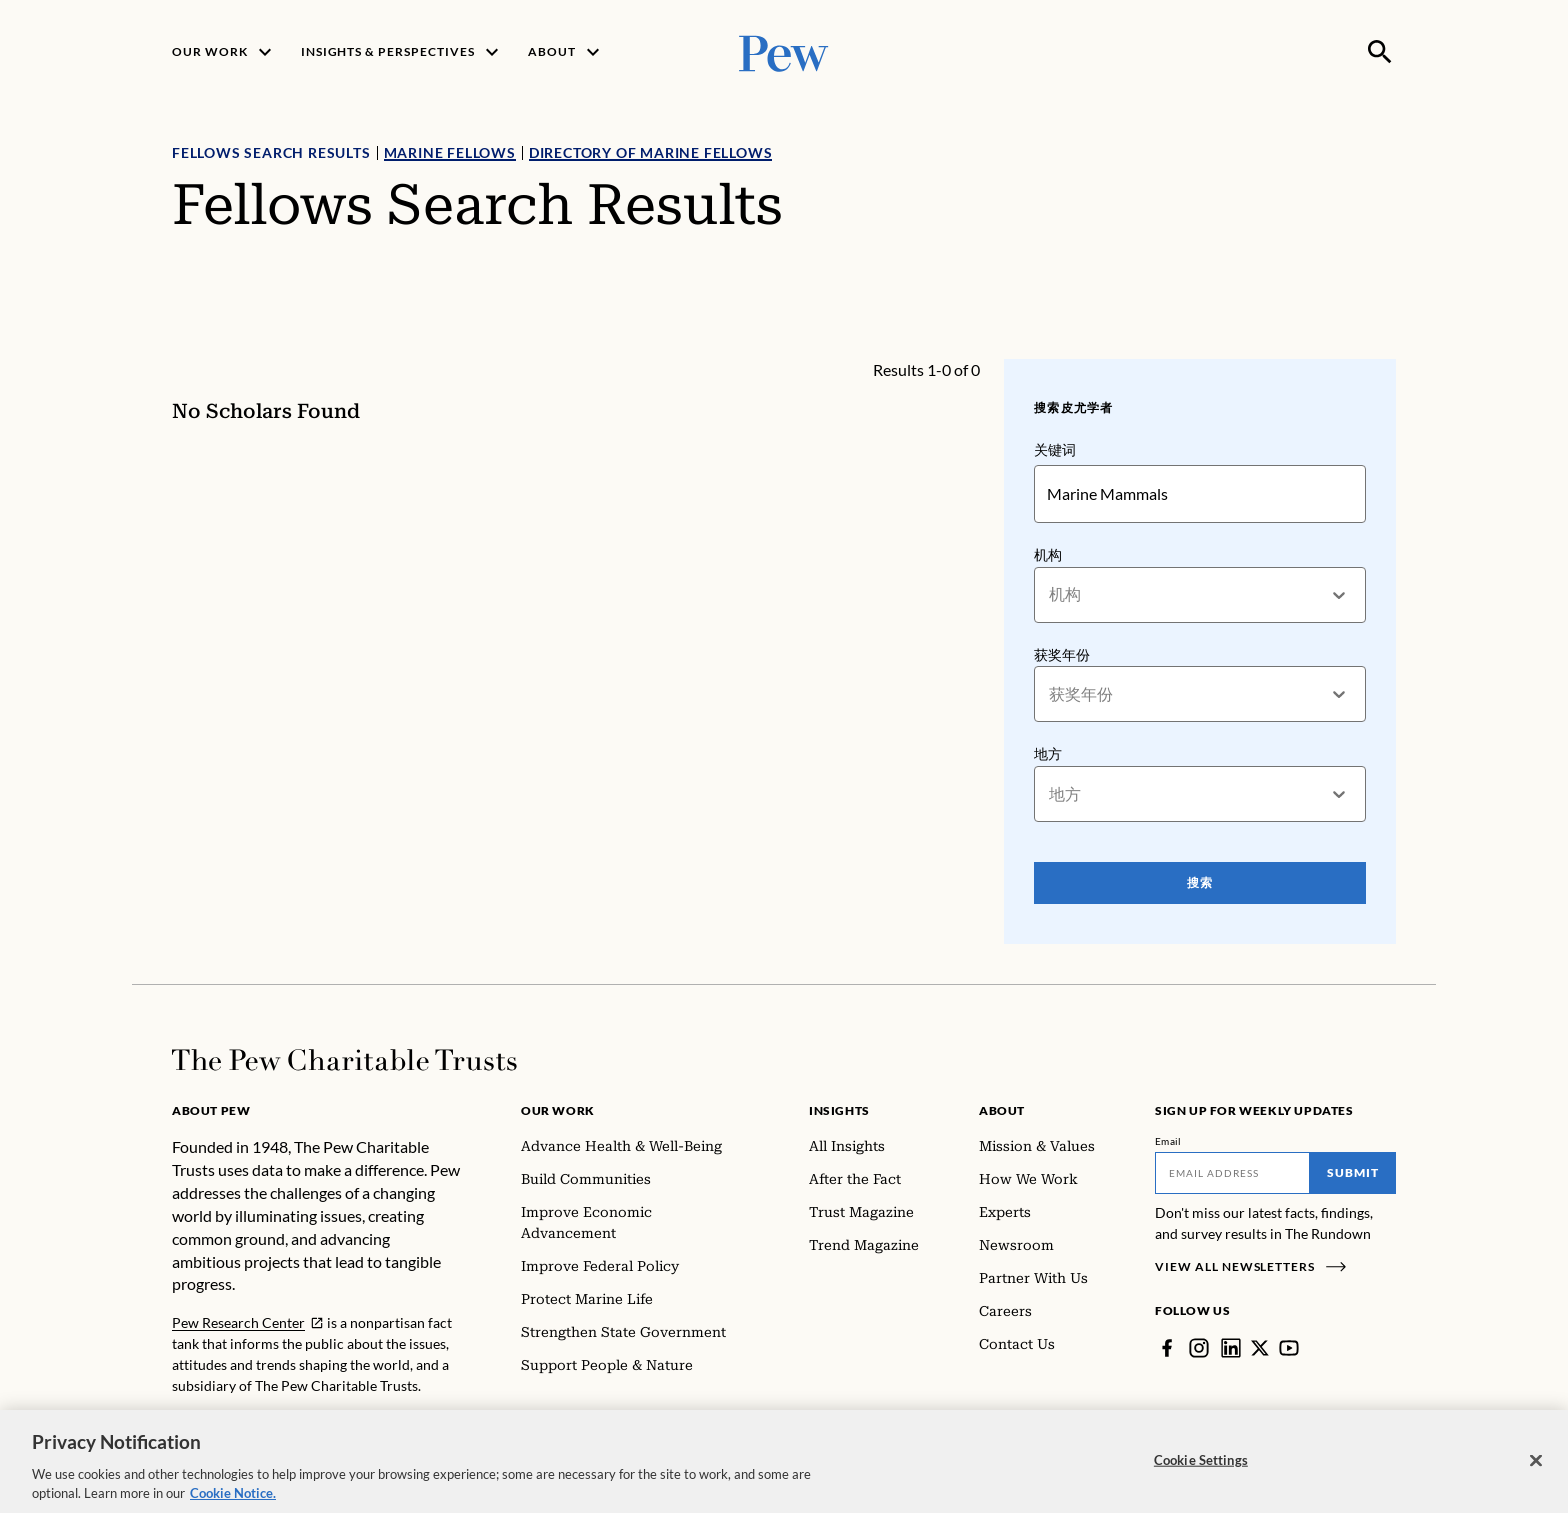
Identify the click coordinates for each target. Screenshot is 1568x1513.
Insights (839, 1110)
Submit (1353, 1172)
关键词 (1055, 449)
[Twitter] (1260, 1348)
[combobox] (1050, 594)
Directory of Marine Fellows (651, 152)
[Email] (1232, 1173)
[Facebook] (1167, 1348)
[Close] (1536, 1474)
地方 (1048, 753)
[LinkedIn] (1231, 1348)
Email (1168, 1141)
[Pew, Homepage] (784, 51)
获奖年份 (1062, 654)
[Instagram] (1199, 1348)
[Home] (344, 1060)
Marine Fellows (450, 152)
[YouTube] (1289, 1348)
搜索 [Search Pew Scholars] (1200, 882)
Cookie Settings (1201, 1473)
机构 (1048, 554)
